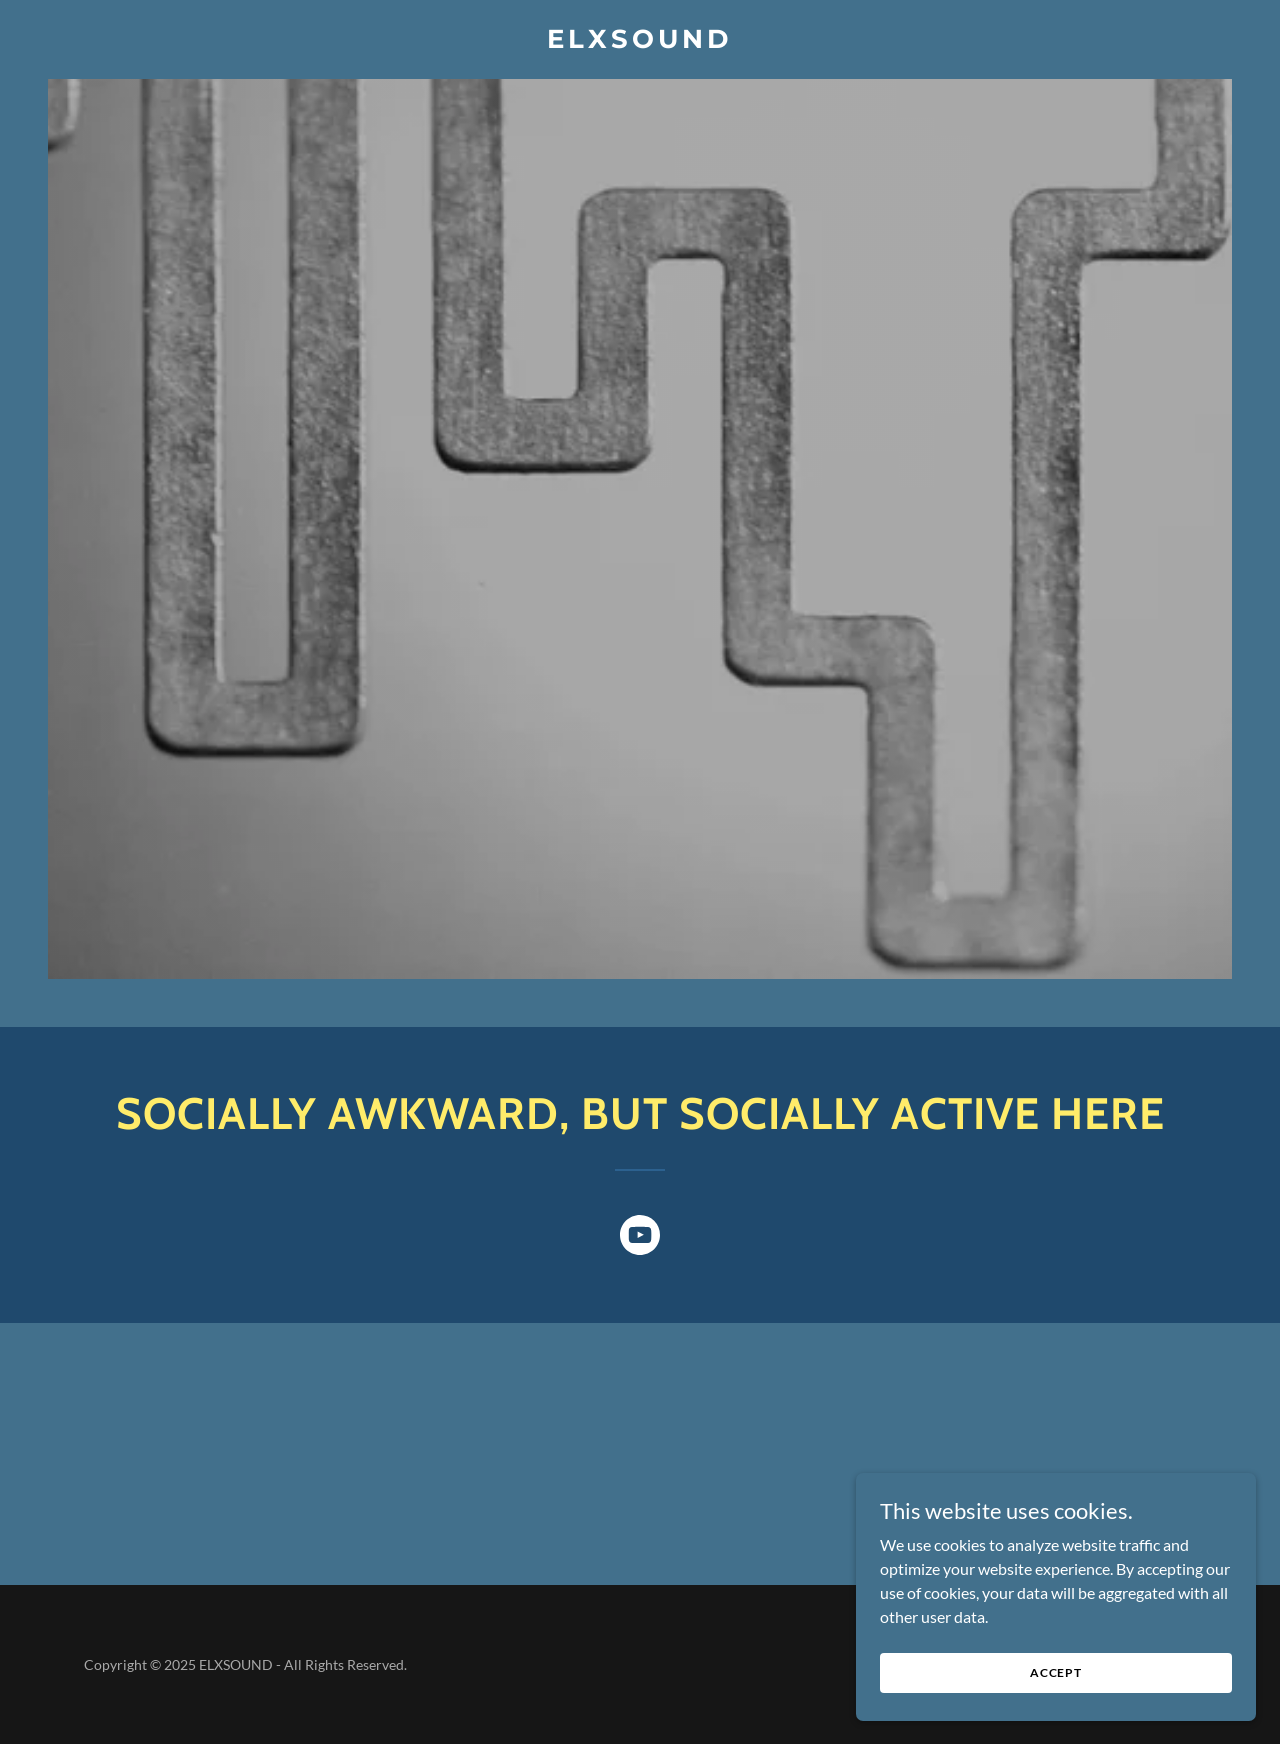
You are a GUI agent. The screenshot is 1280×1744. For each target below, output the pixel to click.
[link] (640, 41)
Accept (1056, 1672)
